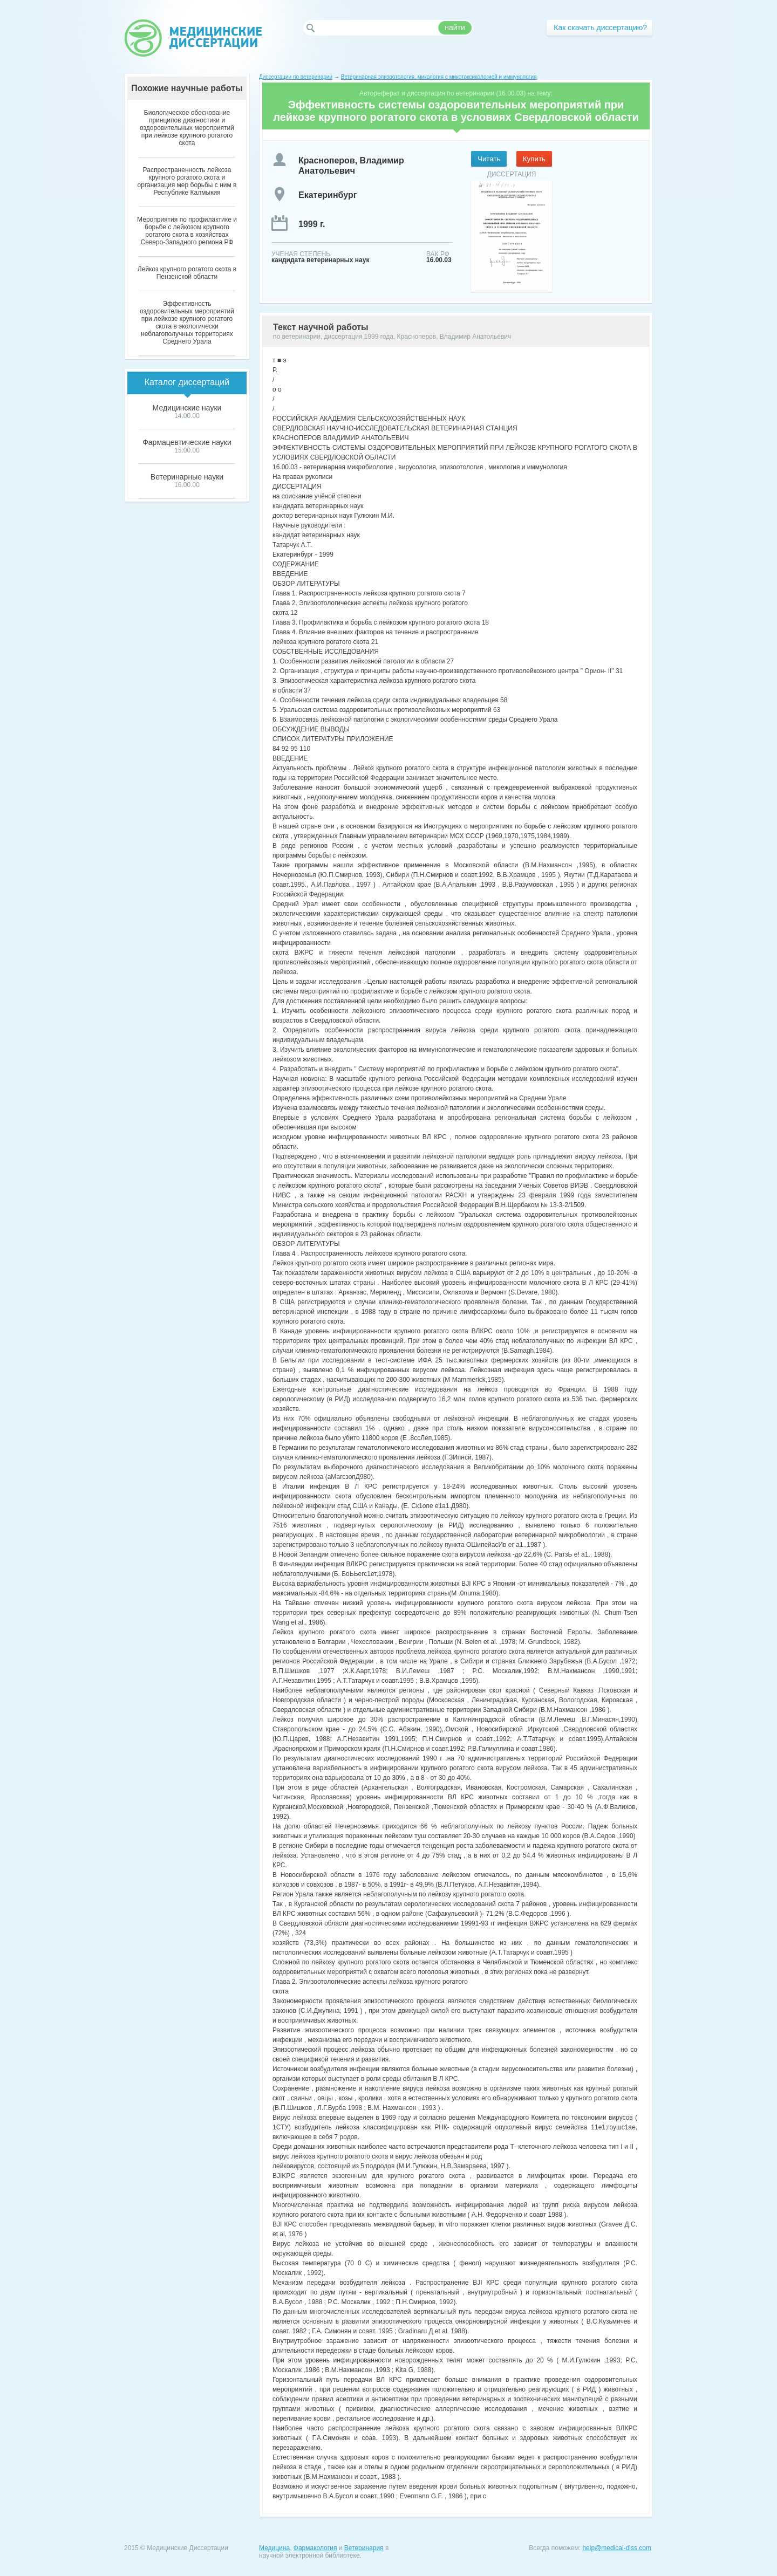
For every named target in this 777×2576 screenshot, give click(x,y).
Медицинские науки (187, 407)
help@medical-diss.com (616, 2548)
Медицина (274, 2548)
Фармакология (315, 2548)
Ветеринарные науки (187, 476)
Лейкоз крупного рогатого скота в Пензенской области (187, 272)
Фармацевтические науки (186, 442)
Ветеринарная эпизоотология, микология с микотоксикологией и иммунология (439, 77)
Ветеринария (364, 2548)
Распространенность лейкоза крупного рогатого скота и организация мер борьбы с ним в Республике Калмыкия (187, 181)
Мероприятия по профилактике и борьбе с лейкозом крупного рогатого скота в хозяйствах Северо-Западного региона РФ (187, 231)
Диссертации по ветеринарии (295, 77)
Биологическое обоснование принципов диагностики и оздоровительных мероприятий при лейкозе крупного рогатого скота (187, 128)
